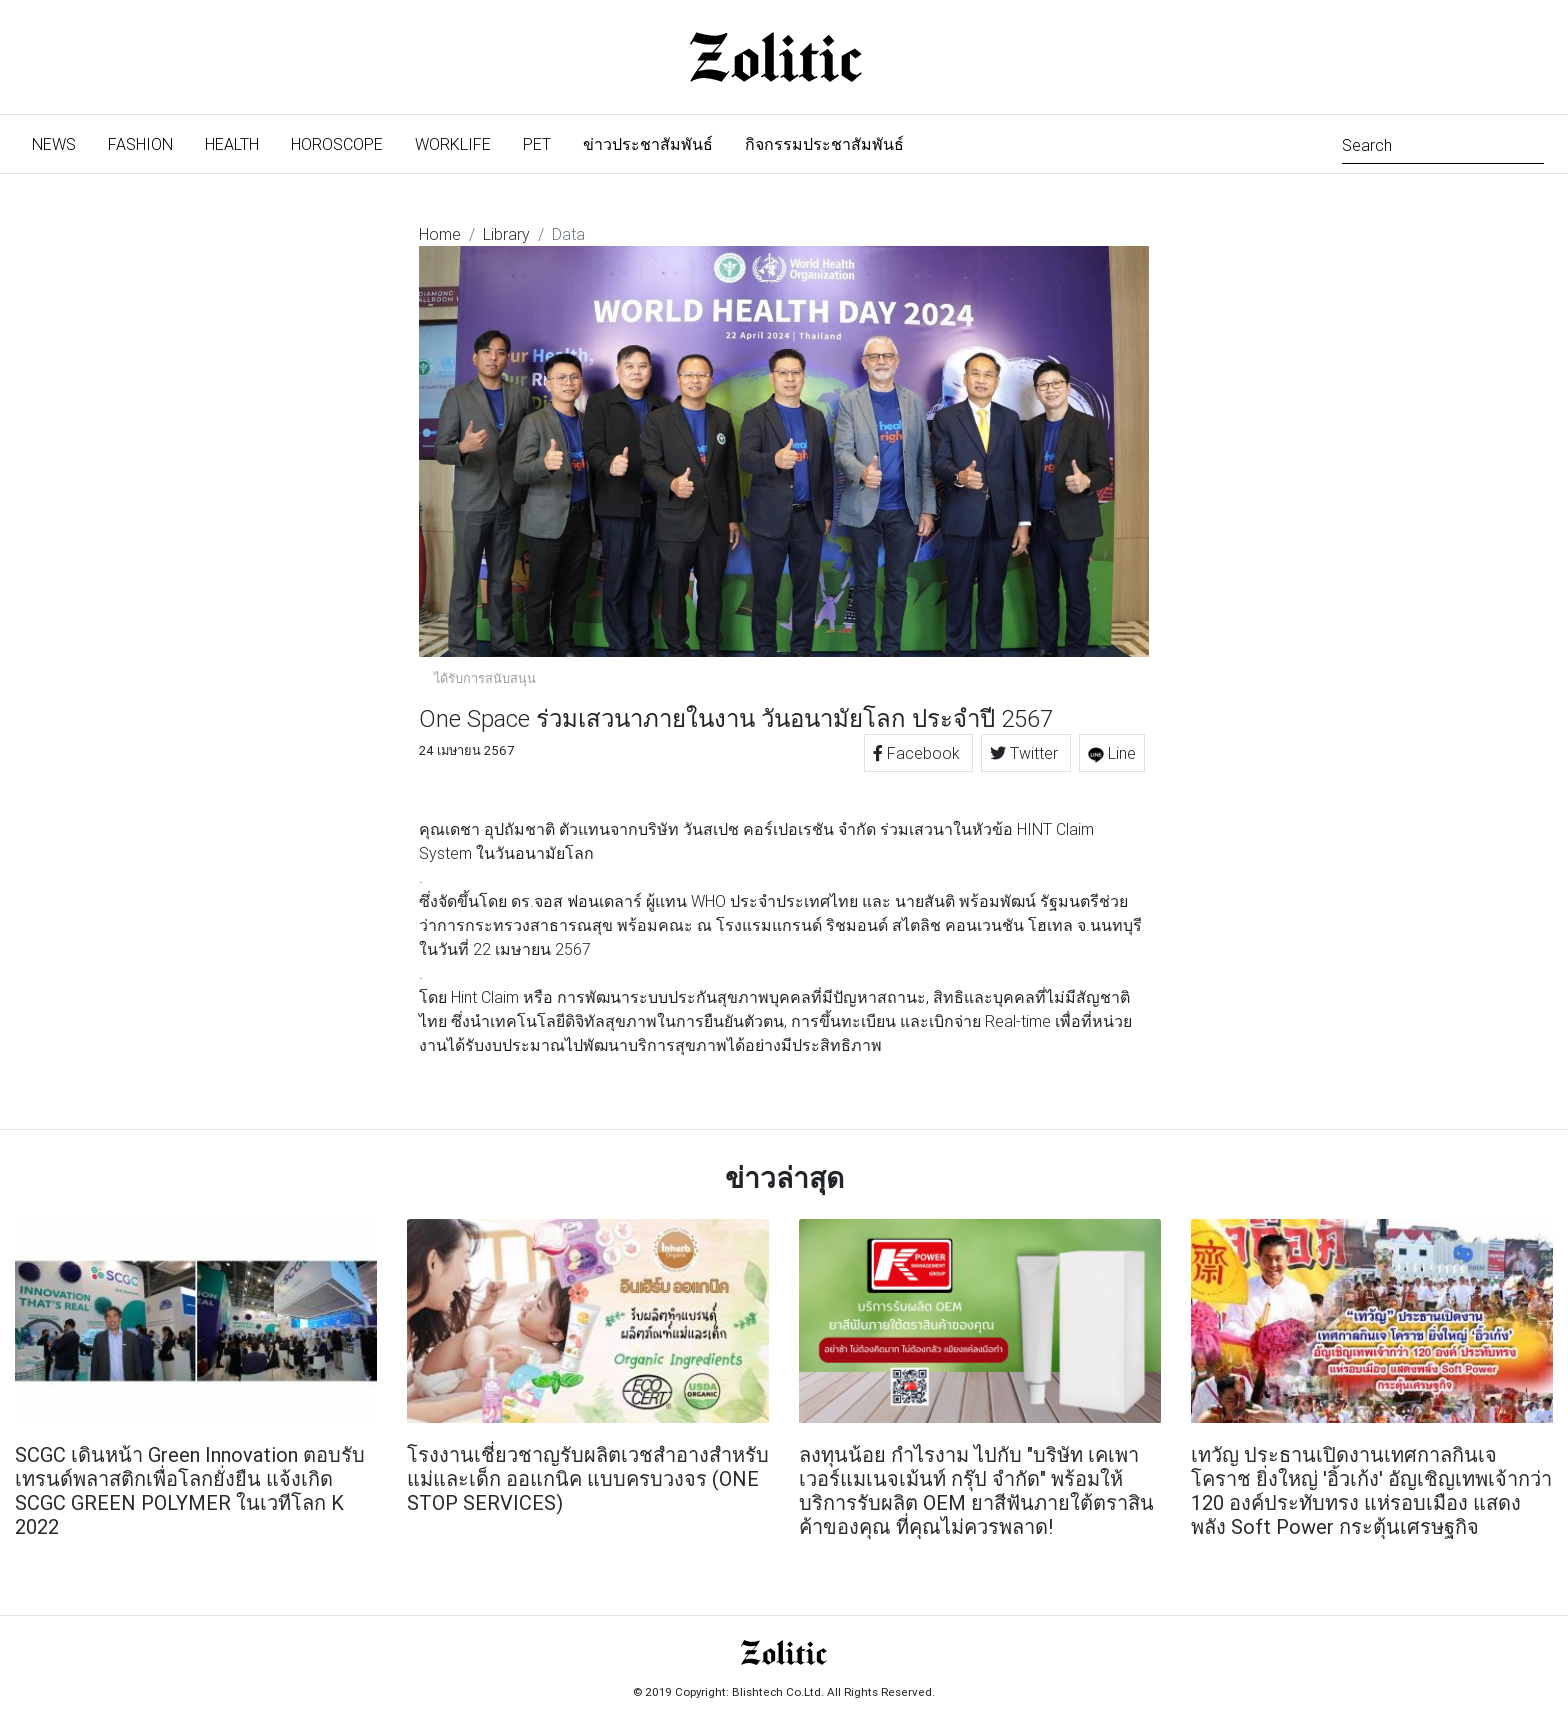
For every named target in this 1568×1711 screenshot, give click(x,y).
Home (440, 234)
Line (1112, 753)
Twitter (1026, 753)
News (62, 142)
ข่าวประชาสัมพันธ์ (648, 144)
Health (232, 144)
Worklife (453, 144)
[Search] (1443, 143)
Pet (537, 144)
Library (506, 234)
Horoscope (337, 144)
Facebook (918, 753)
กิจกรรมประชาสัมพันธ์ (824, 144)
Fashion (140, 144)
